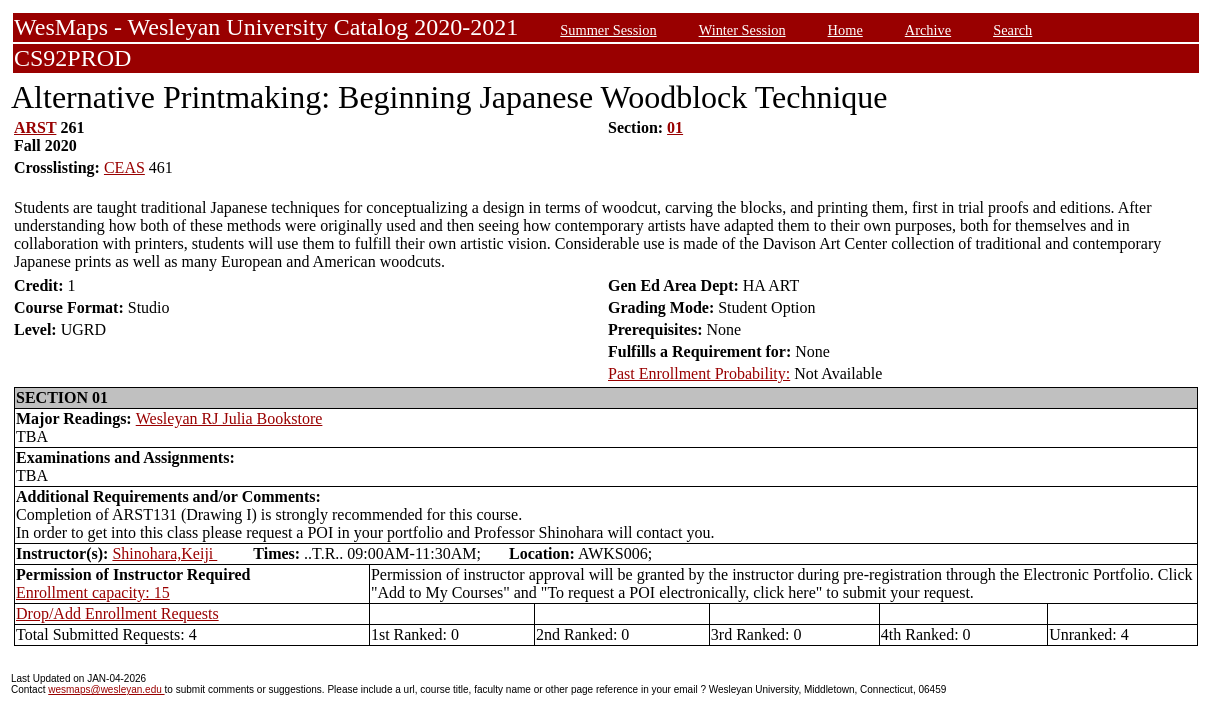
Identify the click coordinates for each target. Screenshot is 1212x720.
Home (845, 30)
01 (675, 127)
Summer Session (608, 30)
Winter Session (742, 30)
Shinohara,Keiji (164, 553)
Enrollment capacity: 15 (93, 592)
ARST (35, 127)
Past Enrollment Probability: (699, 373)
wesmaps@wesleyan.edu (106, 689)
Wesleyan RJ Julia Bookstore (229, 418)
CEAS (124, 167)
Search (1012, 30)
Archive (928, 30)
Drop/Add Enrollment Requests (117, 613)
